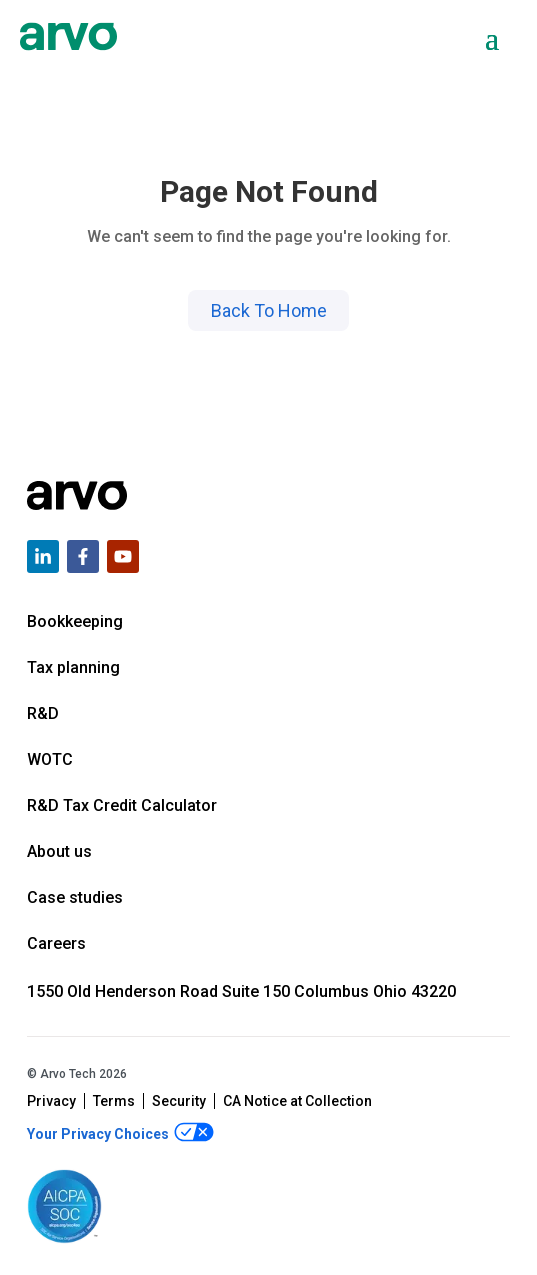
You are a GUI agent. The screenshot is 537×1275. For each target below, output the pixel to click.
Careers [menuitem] (56, 943)
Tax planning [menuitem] (73, 667)
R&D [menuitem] (43, 713)
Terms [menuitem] (114, 1101)
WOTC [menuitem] (50, 759)
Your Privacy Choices (120, 1132)
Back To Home (269, 310)
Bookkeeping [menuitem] (75, 621)
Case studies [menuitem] (75, 897)
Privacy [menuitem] (51, 1101)
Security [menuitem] (179, 1101)
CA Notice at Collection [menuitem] (297, 1101)
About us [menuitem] (59, 851)
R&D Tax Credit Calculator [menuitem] (122, 805)
